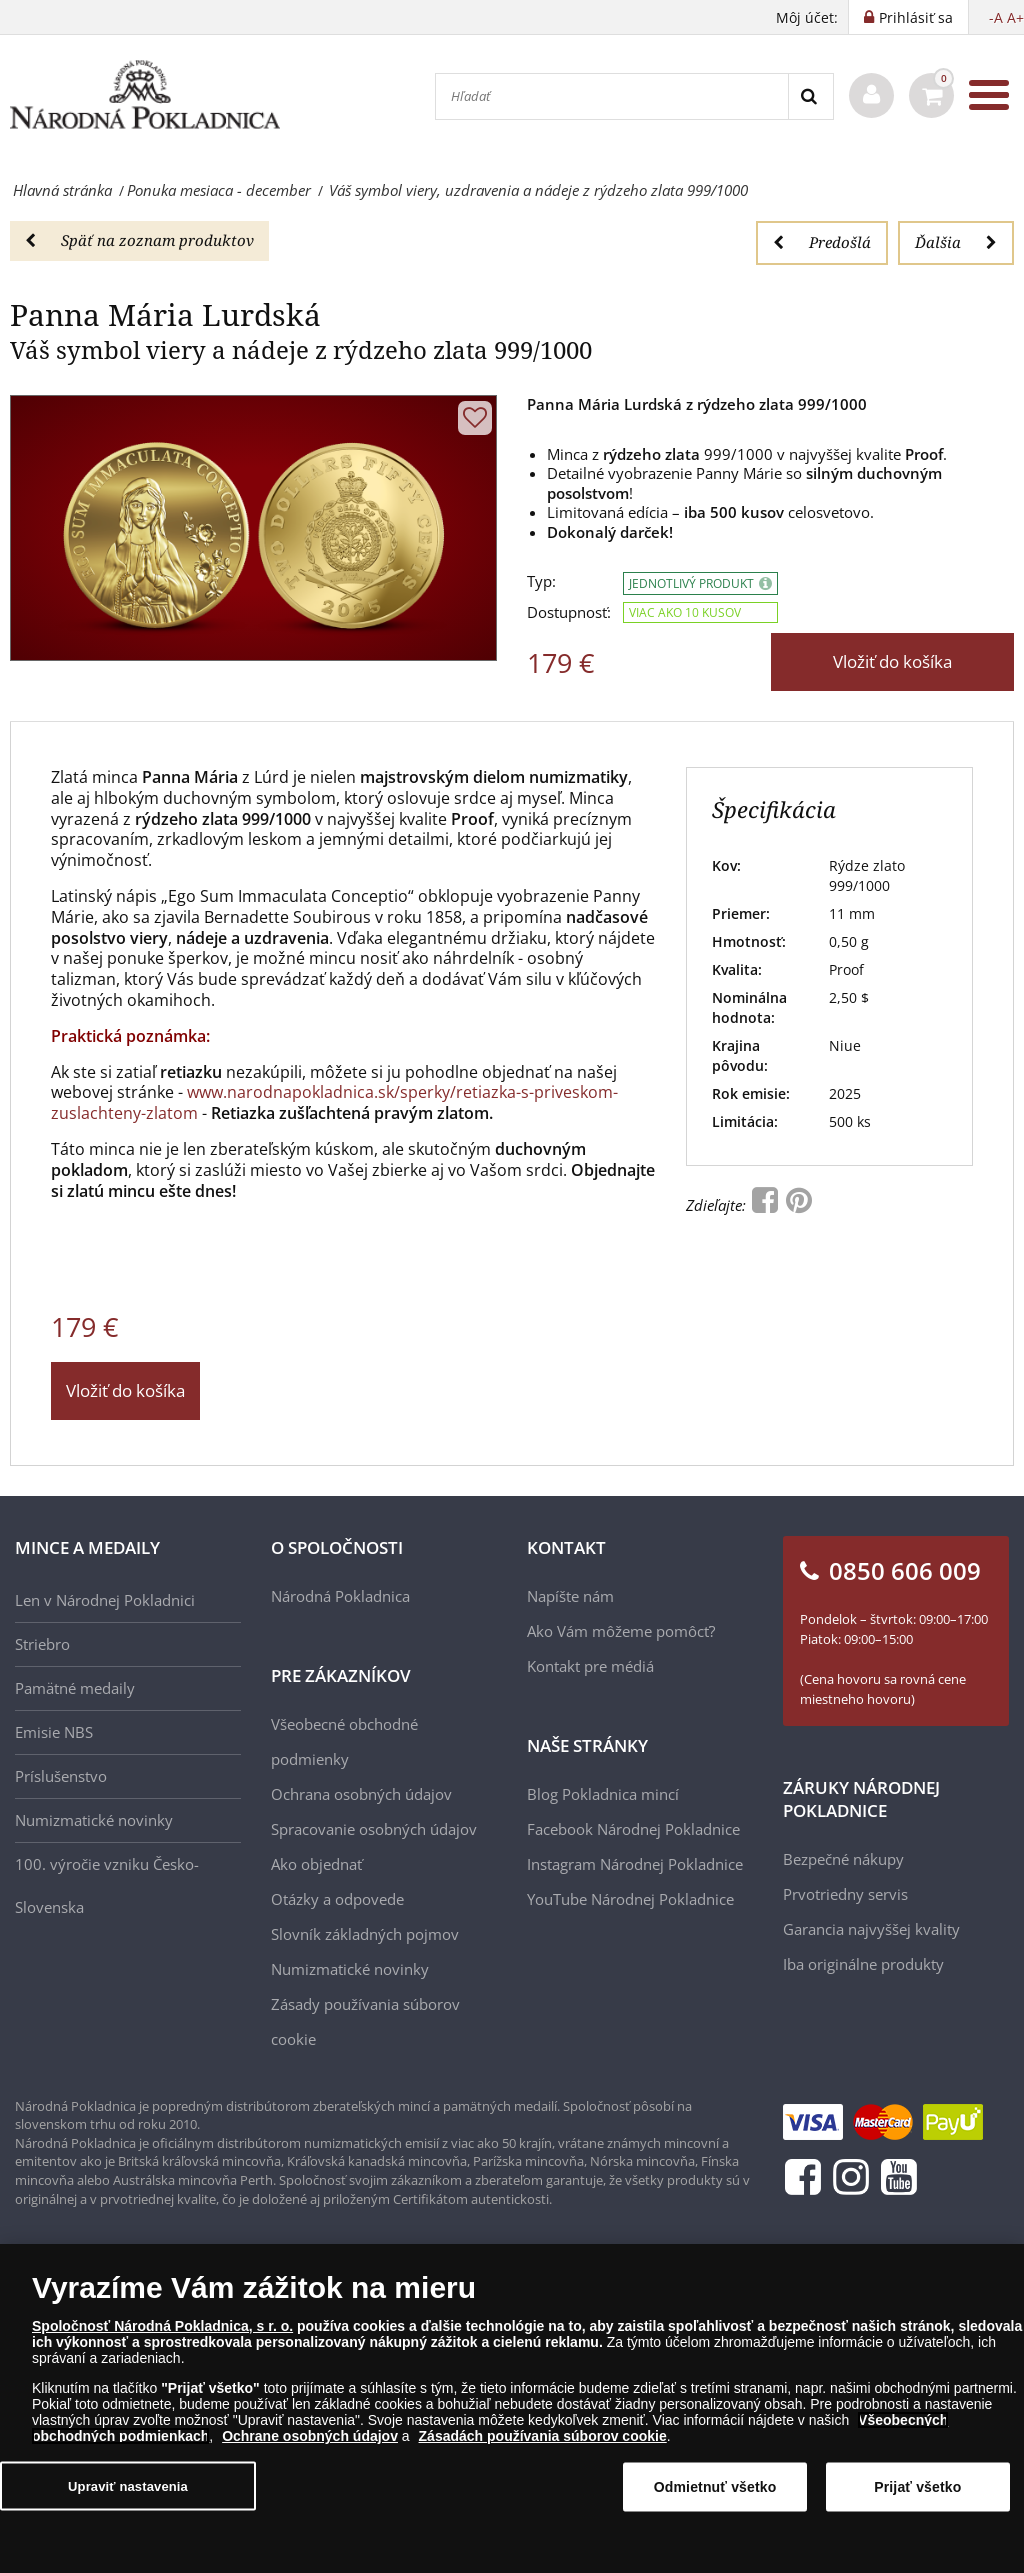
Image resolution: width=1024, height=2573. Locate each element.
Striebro (42, 1644)
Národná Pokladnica (340, 1596)
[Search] (810, 96)
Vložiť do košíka (892, 661)
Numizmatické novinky (94, 1820)
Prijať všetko (917, 2501)
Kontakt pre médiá (590, 1666)
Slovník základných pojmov (365, 1934)
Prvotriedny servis (845, 1894)
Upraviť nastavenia (128, 2499)
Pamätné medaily (75, 1688)
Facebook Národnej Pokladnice (633, 1829)
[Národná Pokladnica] (145, 95)
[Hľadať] (612, 96)
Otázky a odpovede (337, 1899)
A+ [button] (1015, 17)
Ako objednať (316, 1864)
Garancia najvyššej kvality (871, 1929)
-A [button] (996, 17)
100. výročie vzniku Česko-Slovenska (107, 1885)
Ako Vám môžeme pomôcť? (621, 1631)
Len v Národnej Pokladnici (105, 1600)
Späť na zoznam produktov (139, 240)
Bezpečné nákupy (843, 1859)
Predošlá (822, 242)
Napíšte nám (570, 1596)
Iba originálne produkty (863, 1964)
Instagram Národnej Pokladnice (635, 1864)
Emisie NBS (54, 1732)
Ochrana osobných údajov (361, 1794)
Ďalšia (956, 242)
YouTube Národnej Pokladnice (630, 1899)
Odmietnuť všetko (715, 2501)
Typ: (541, 581)
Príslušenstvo (61, 1776)
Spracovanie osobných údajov (374, 1829)
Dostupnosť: (569, 612)
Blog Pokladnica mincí (603, 1794)
